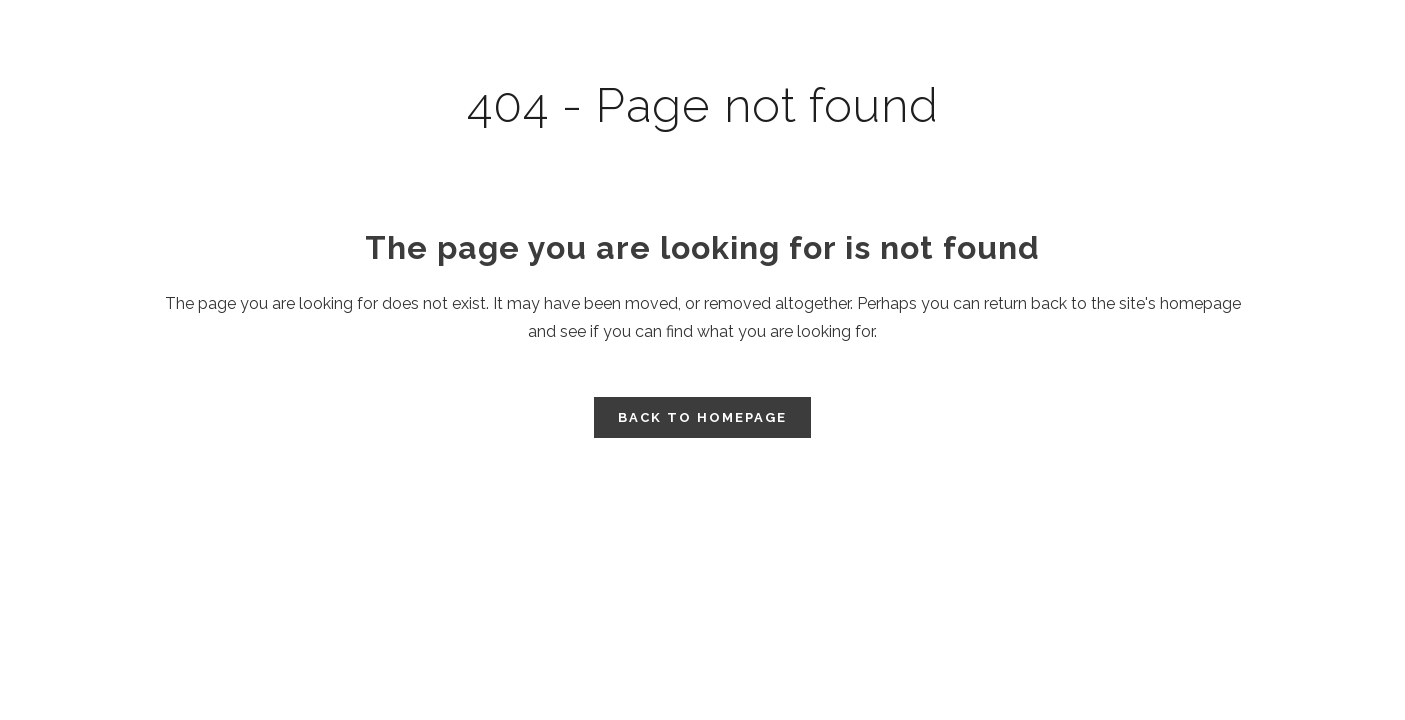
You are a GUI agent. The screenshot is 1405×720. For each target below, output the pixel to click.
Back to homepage (702, 417)
